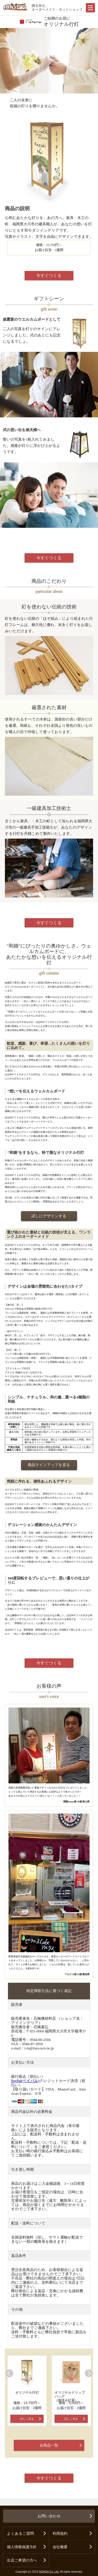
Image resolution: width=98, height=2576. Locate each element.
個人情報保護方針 (22, 2547)
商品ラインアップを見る (49, 1465)
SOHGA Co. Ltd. (49, 2571)
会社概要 (60, 2547)
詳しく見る (27, 2418)
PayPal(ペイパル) (25, 2081)
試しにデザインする (48, 1216)
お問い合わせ (49, 2516)
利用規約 (60, 2533)
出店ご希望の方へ (22, 2560)
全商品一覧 (49, 2445)
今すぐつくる (49, 275)
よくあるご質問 (20, 2533)
